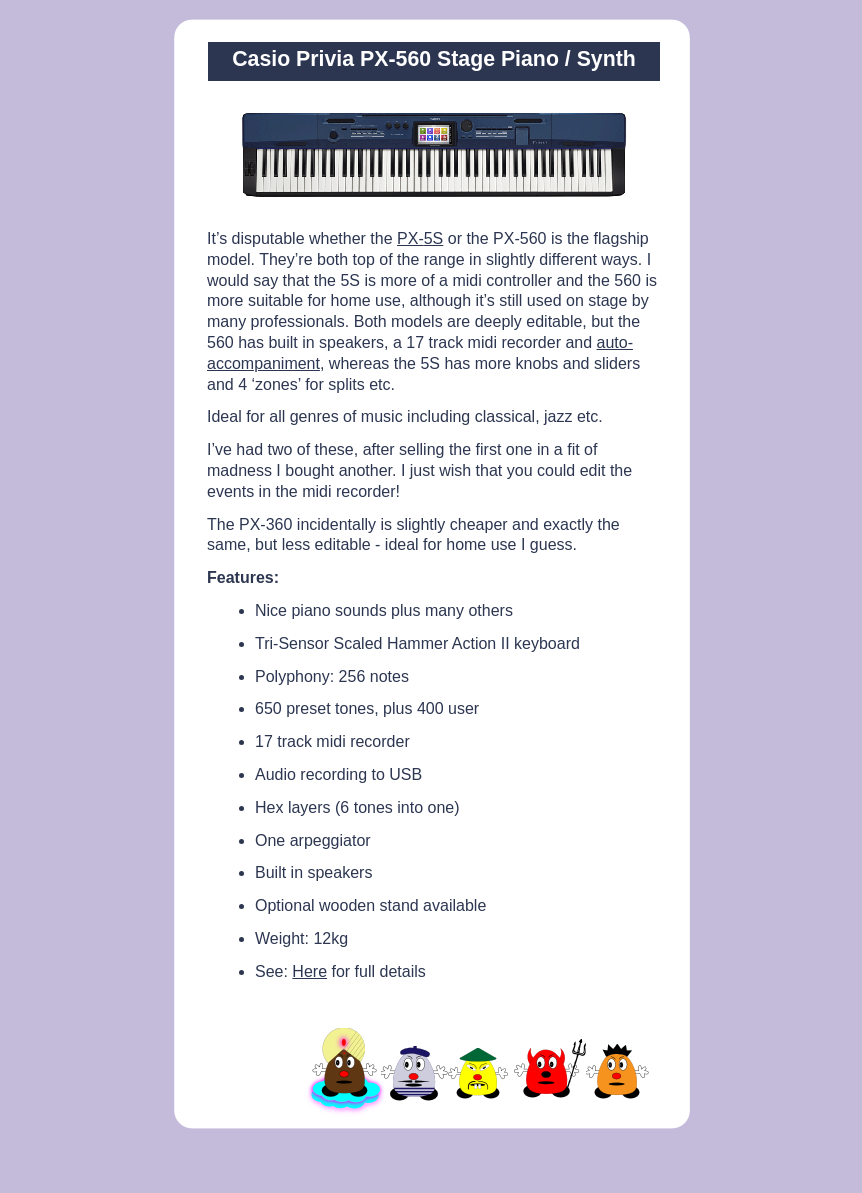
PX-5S (420, 238)
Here (309, 971)
